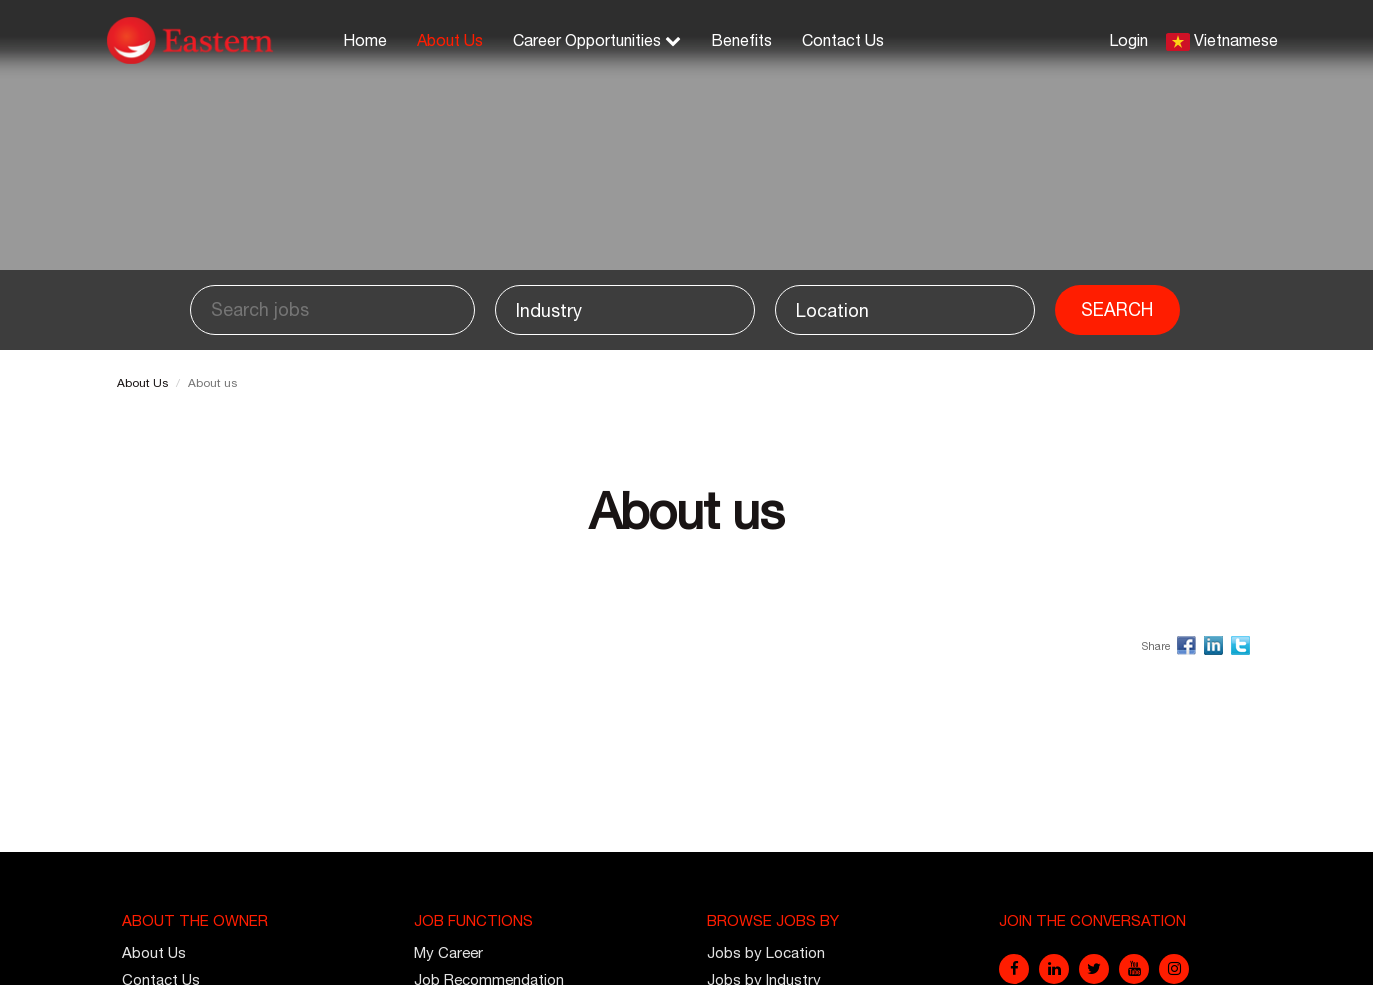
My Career (448, 952)
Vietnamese (1236, 40)
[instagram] (1174, 969)
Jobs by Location (766, 952)
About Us (450, 40)
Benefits (741, 40)
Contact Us (843, 40)
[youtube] (1134, 969)
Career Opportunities (597, 40)
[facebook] (1014, 969)
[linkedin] (1054, 969)
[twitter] (1094, 969)
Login (1128, 40)
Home (365, 40)
